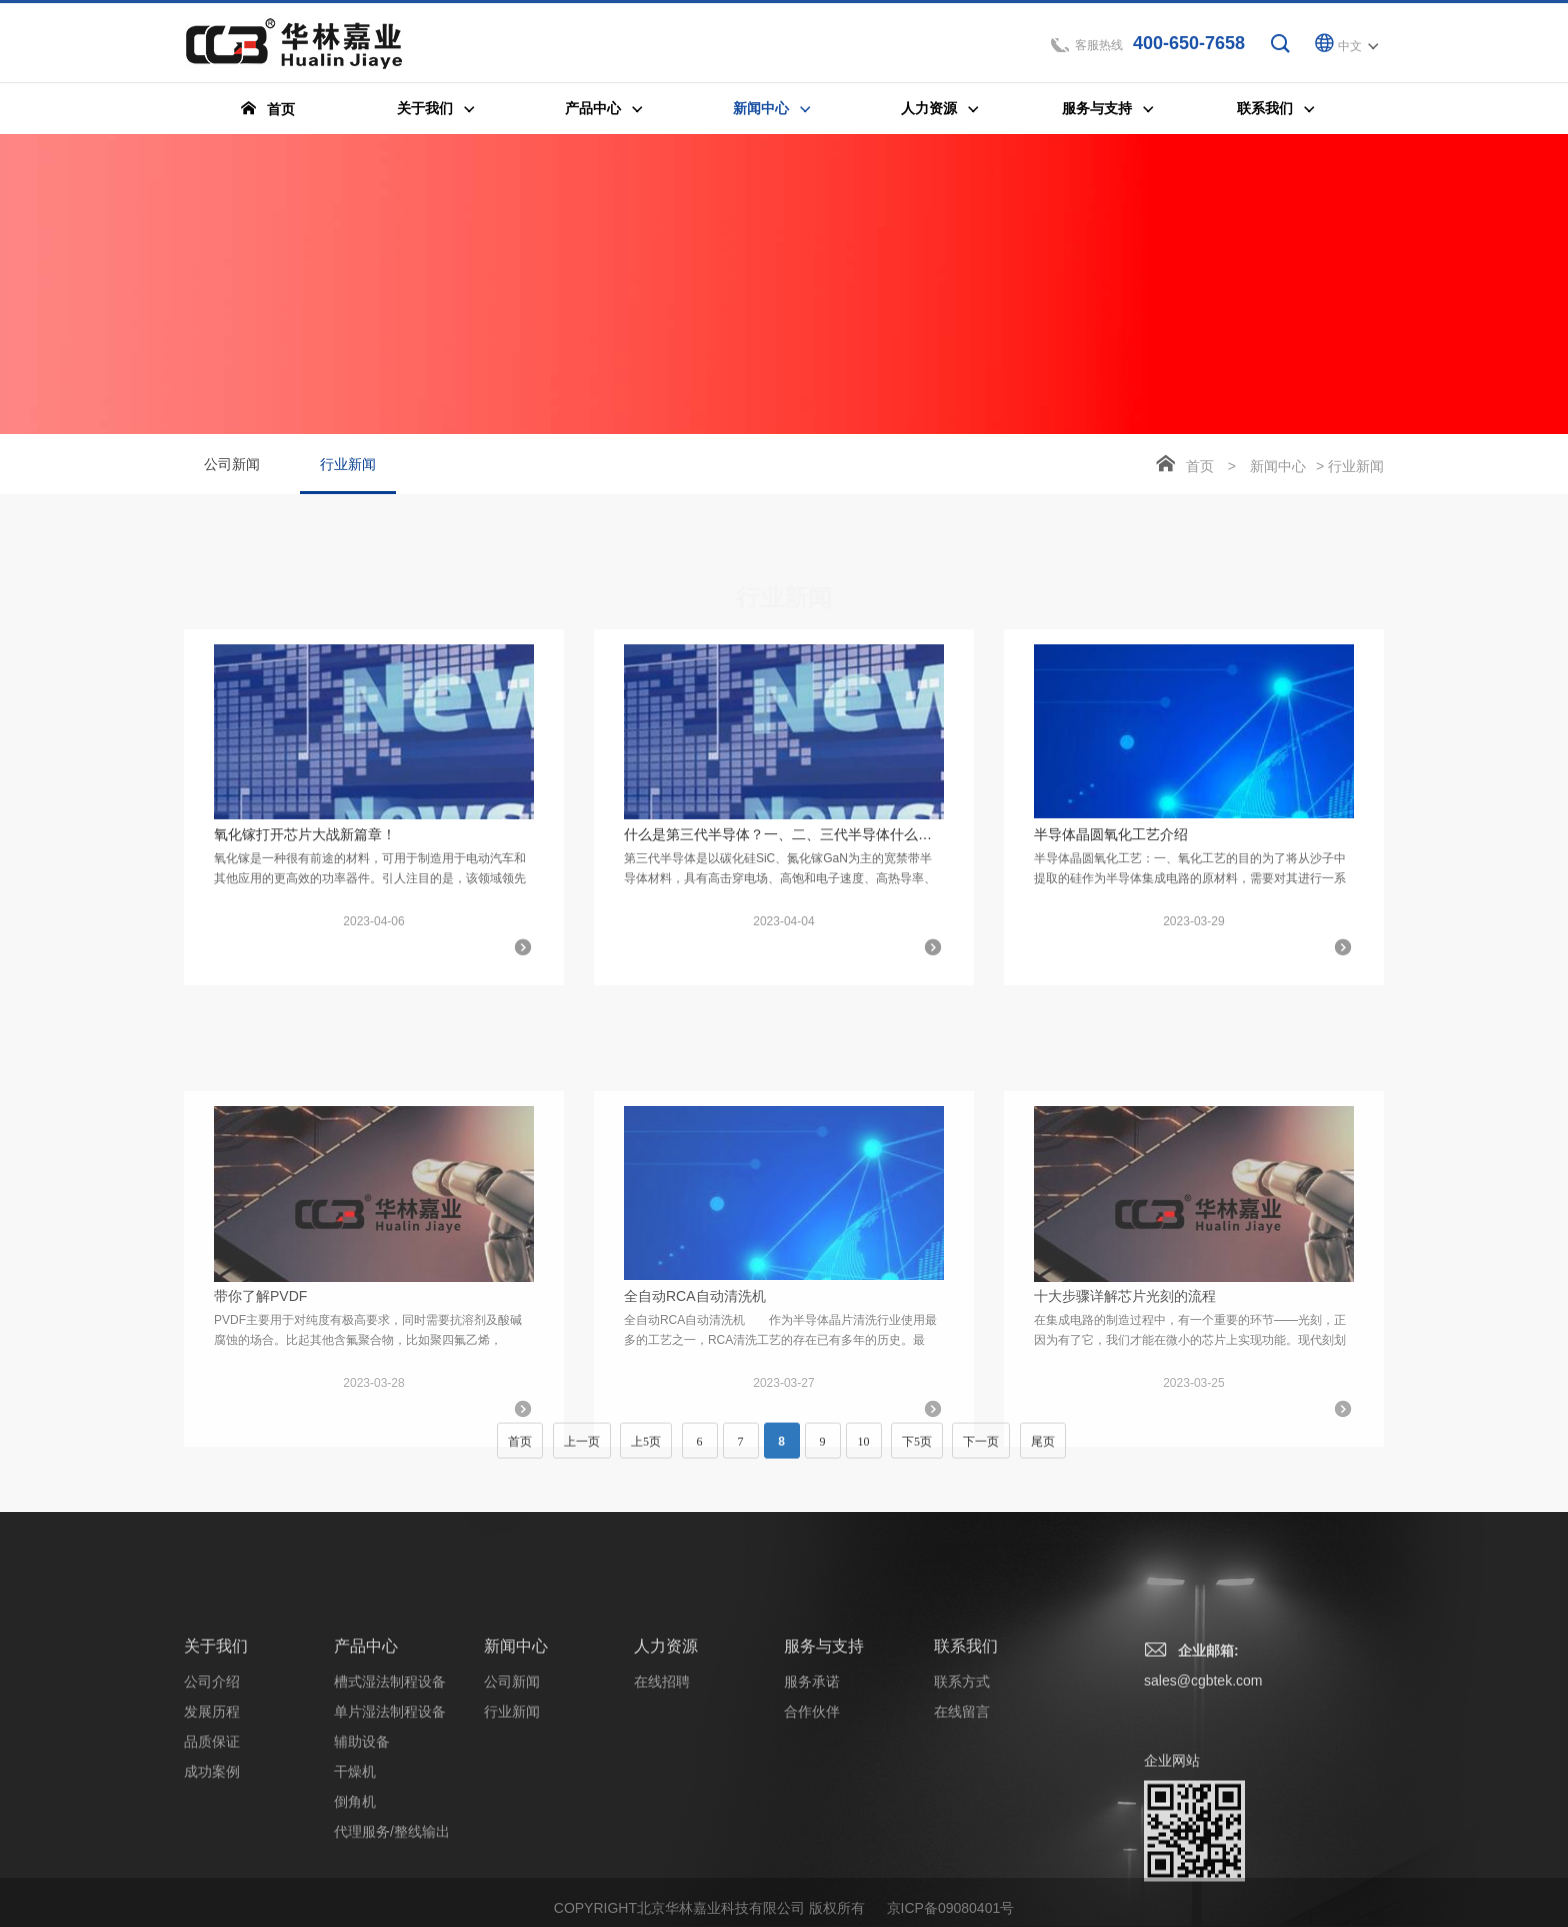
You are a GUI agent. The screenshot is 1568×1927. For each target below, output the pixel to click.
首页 (1200, 468)
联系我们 (966, 1754)
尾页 (1043, 1452)
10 (864, 1452)
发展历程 (212, 1820)
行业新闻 (348, 477)
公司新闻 (232, 466)
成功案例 (212, 1880)
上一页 (582, 1452)
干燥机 (355, 1880)
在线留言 (962, 1820)
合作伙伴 (812, 1820)
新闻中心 (1278, 468)
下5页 (917, 1452)
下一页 (981, 1452)
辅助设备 (362, 1850)
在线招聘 (662, 1790)
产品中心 (366, 1754)
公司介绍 (212, 1790)
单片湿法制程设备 (390, 1820)
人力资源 (666, 1754)
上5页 (646, 1452)
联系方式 (962, 1790)
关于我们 (216, 1754)
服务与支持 (824, 1754)
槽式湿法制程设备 (390, 1790)
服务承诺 (812, 1790)
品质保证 (212, 1850)
